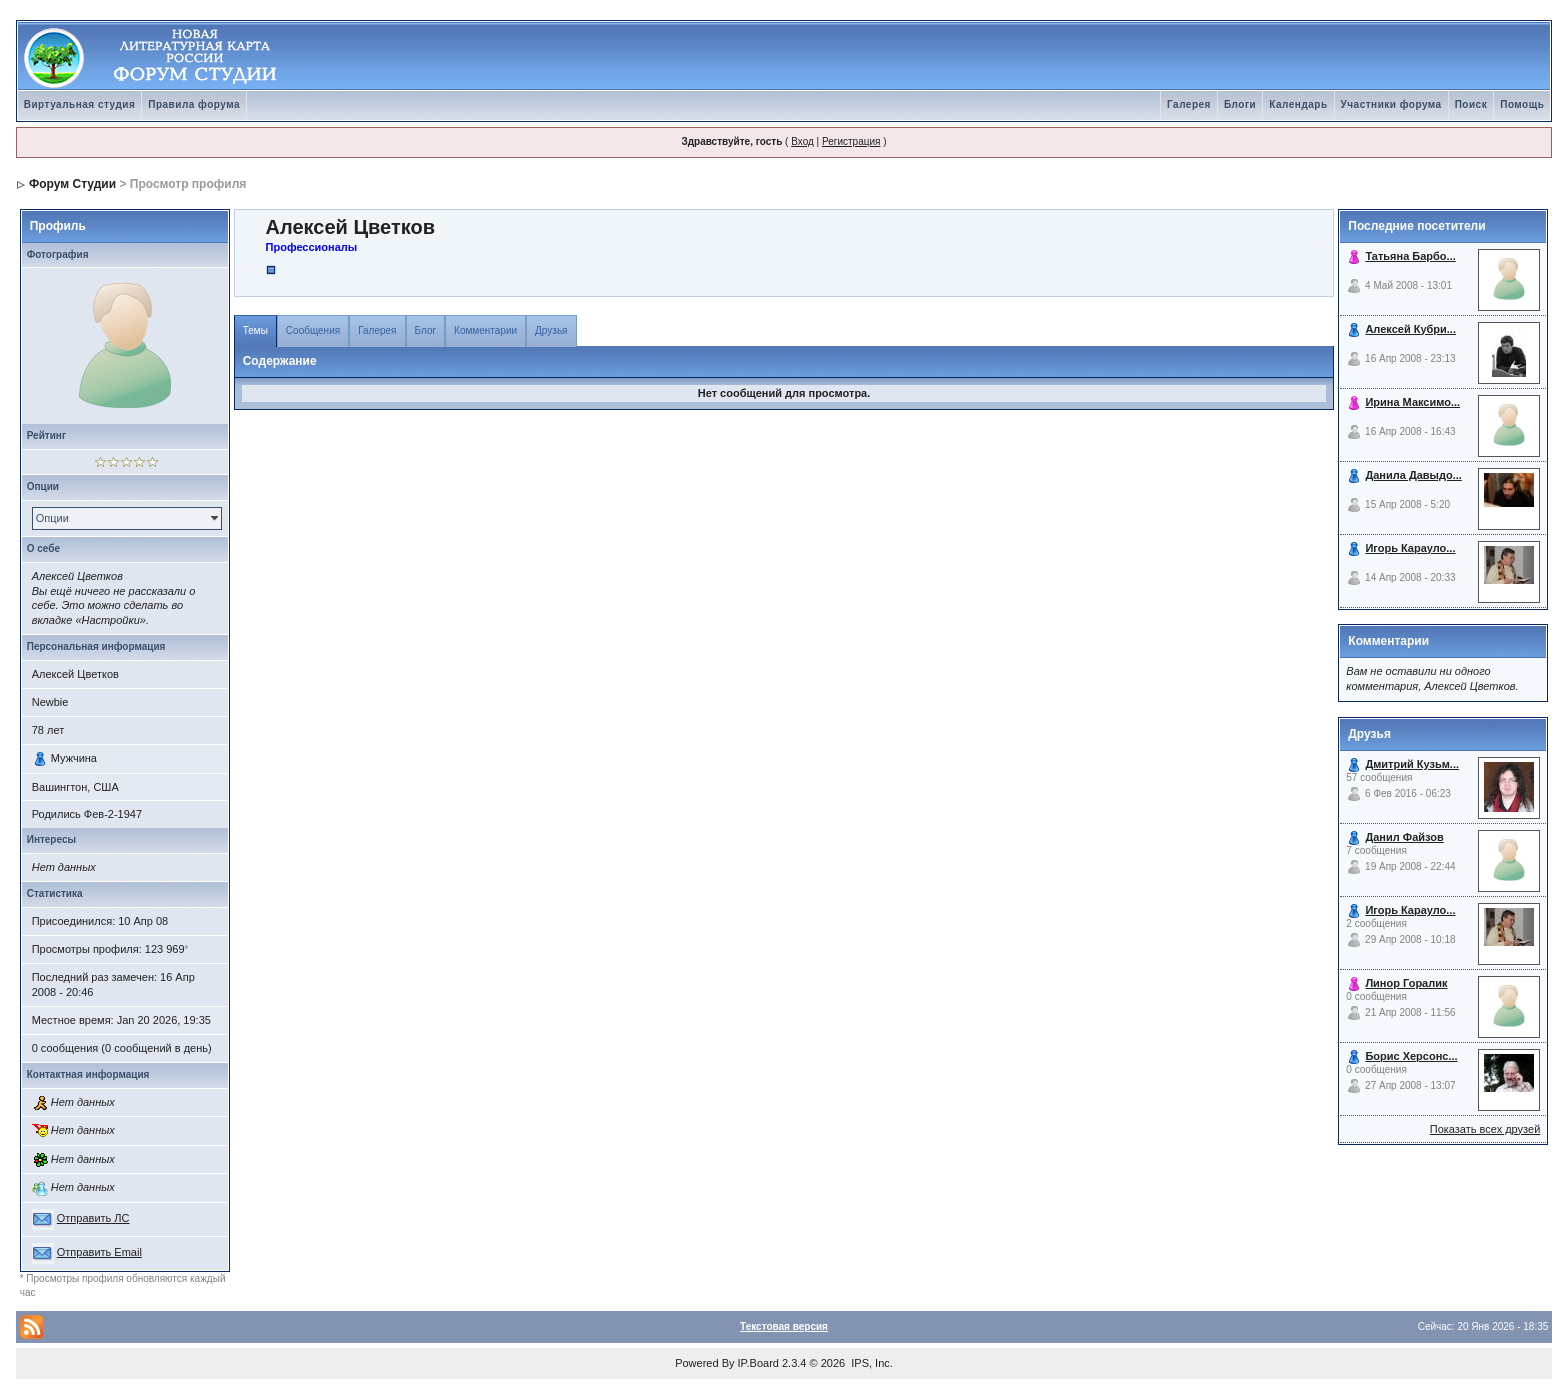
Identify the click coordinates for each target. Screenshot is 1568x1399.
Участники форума (1391, 104)
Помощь (1522, 104)
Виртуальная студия (80, 104)
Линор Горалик (1406, 983)
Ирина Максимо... (1412, 402)
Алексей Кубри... (1410, 329)
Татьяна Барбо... (1410, 256)
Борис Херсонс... (1411, 1056)
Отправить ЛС (93, 1218)
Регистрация (851, 141)
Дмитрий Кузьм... (1412, 764)
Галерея (1189, 104)
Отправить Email (99, 1252)
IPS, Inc (870, 1363)
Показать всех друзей (1485, 1129)
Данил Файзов (1404, 837)
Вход (802, 141)
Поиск (1471, 104)
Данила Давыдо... (1413, 475)
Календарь (1298, 104)
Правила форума (194, 104)
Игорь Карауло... (1410, 548)
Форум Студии (72, 184)
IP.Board (758, 1363)
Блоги (1240, 104)
